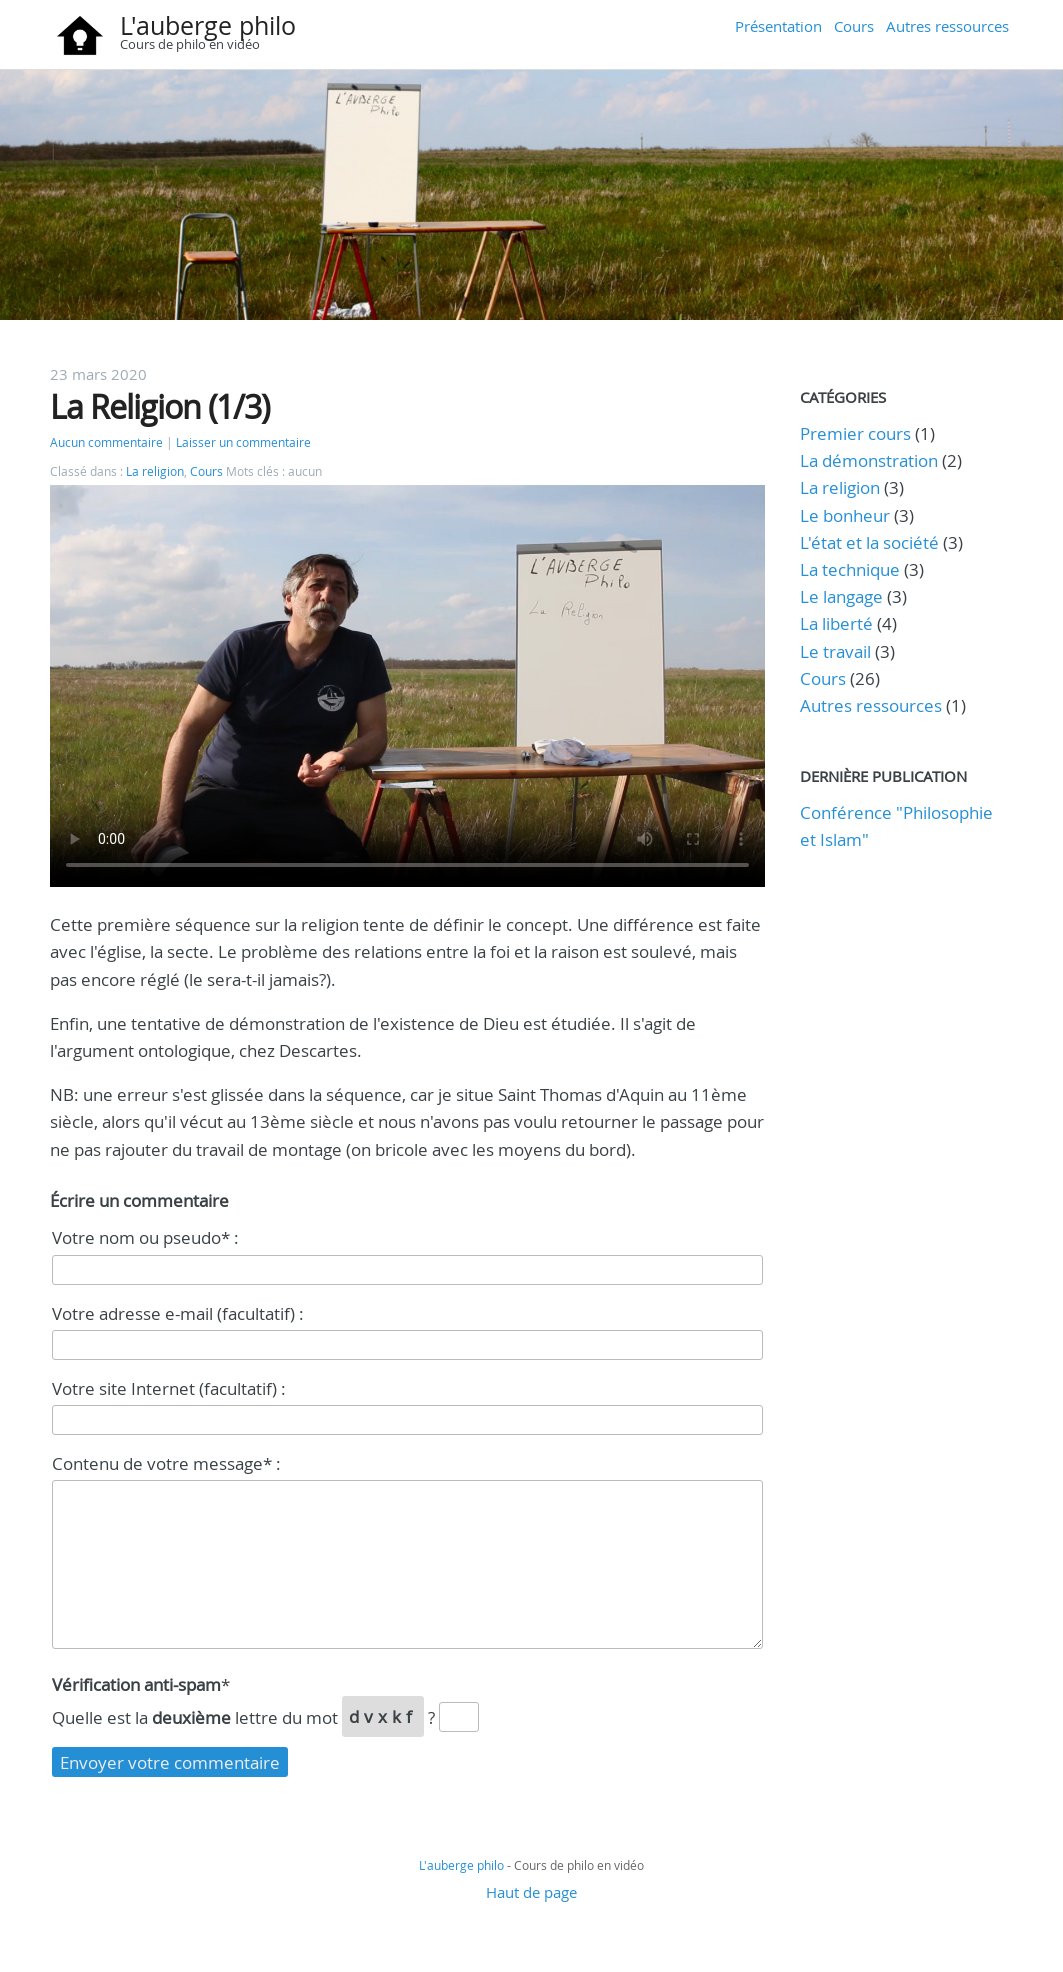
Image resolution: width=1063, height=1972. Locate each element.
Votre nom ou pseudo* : (145, 1237)
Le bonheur (845, 515)
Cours (854, 26)
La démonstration (869, 460)
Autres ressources (947, 26)
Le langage (841, 596)
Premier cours (855, 433)
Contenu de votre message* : (166, 1463)
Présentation (778, 26)
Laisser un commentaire (243, 442)
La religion (155, 471)
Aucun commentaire (106, 442)
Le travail (835, 651)
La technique (850, 569)
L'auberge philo (208, 25)
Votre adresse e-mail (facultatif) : (178, 1313)
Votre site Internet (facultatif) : (169, 1388)
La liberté (836, 623)
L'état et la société (869, 542)
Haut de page (531, 1892)
